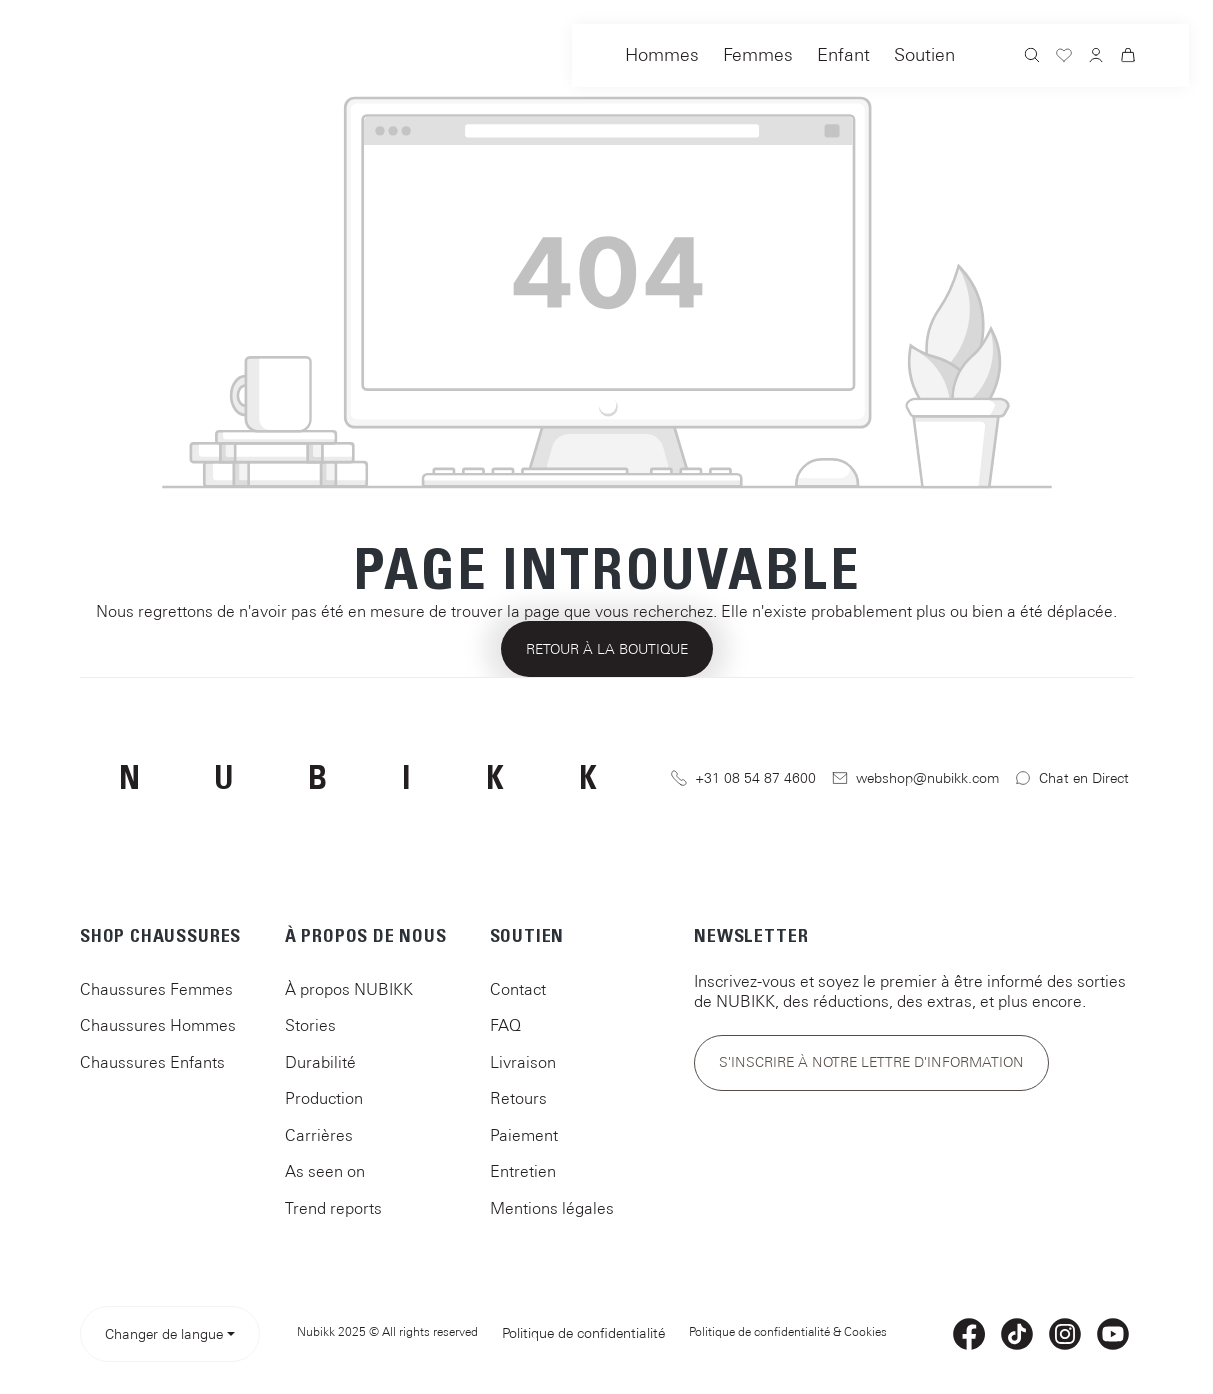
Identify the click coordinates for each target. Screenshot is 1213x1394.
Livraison (523, 1062)
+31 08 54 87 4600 (743, 778)
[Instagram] (1065, 1334)
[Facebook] (969, 1334)
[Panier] (1128, 58)
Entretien (523, 1171)
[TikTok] (1017, 1334)
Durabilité (320, 1062)
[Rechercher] (1032, 57)
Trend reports (333, 1208)
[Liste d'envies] (1064, 58)
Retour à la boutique (607, 649)
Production (324, 1098)
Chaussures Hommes (158, 1025)
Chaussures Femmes (156, 989)
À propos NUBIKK (349, 989)
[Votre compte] (1096, 57)
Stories (310, 1025)
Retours (518, 1098)
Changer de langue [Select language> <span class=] (164, 1334)
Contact (518, 989)
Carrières (319, 1135)
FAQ (505, 1025)
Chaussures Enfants (152, 1062)
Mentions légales (552, 1208)
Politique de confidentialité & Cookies (788, 1332)
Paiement (524, 1135)
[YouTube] (1113, 1334)
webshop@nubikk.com (916, 778)
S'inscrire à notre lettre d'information (871, 1062)
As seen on (325, 1171)
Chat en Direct (1072, 778)
